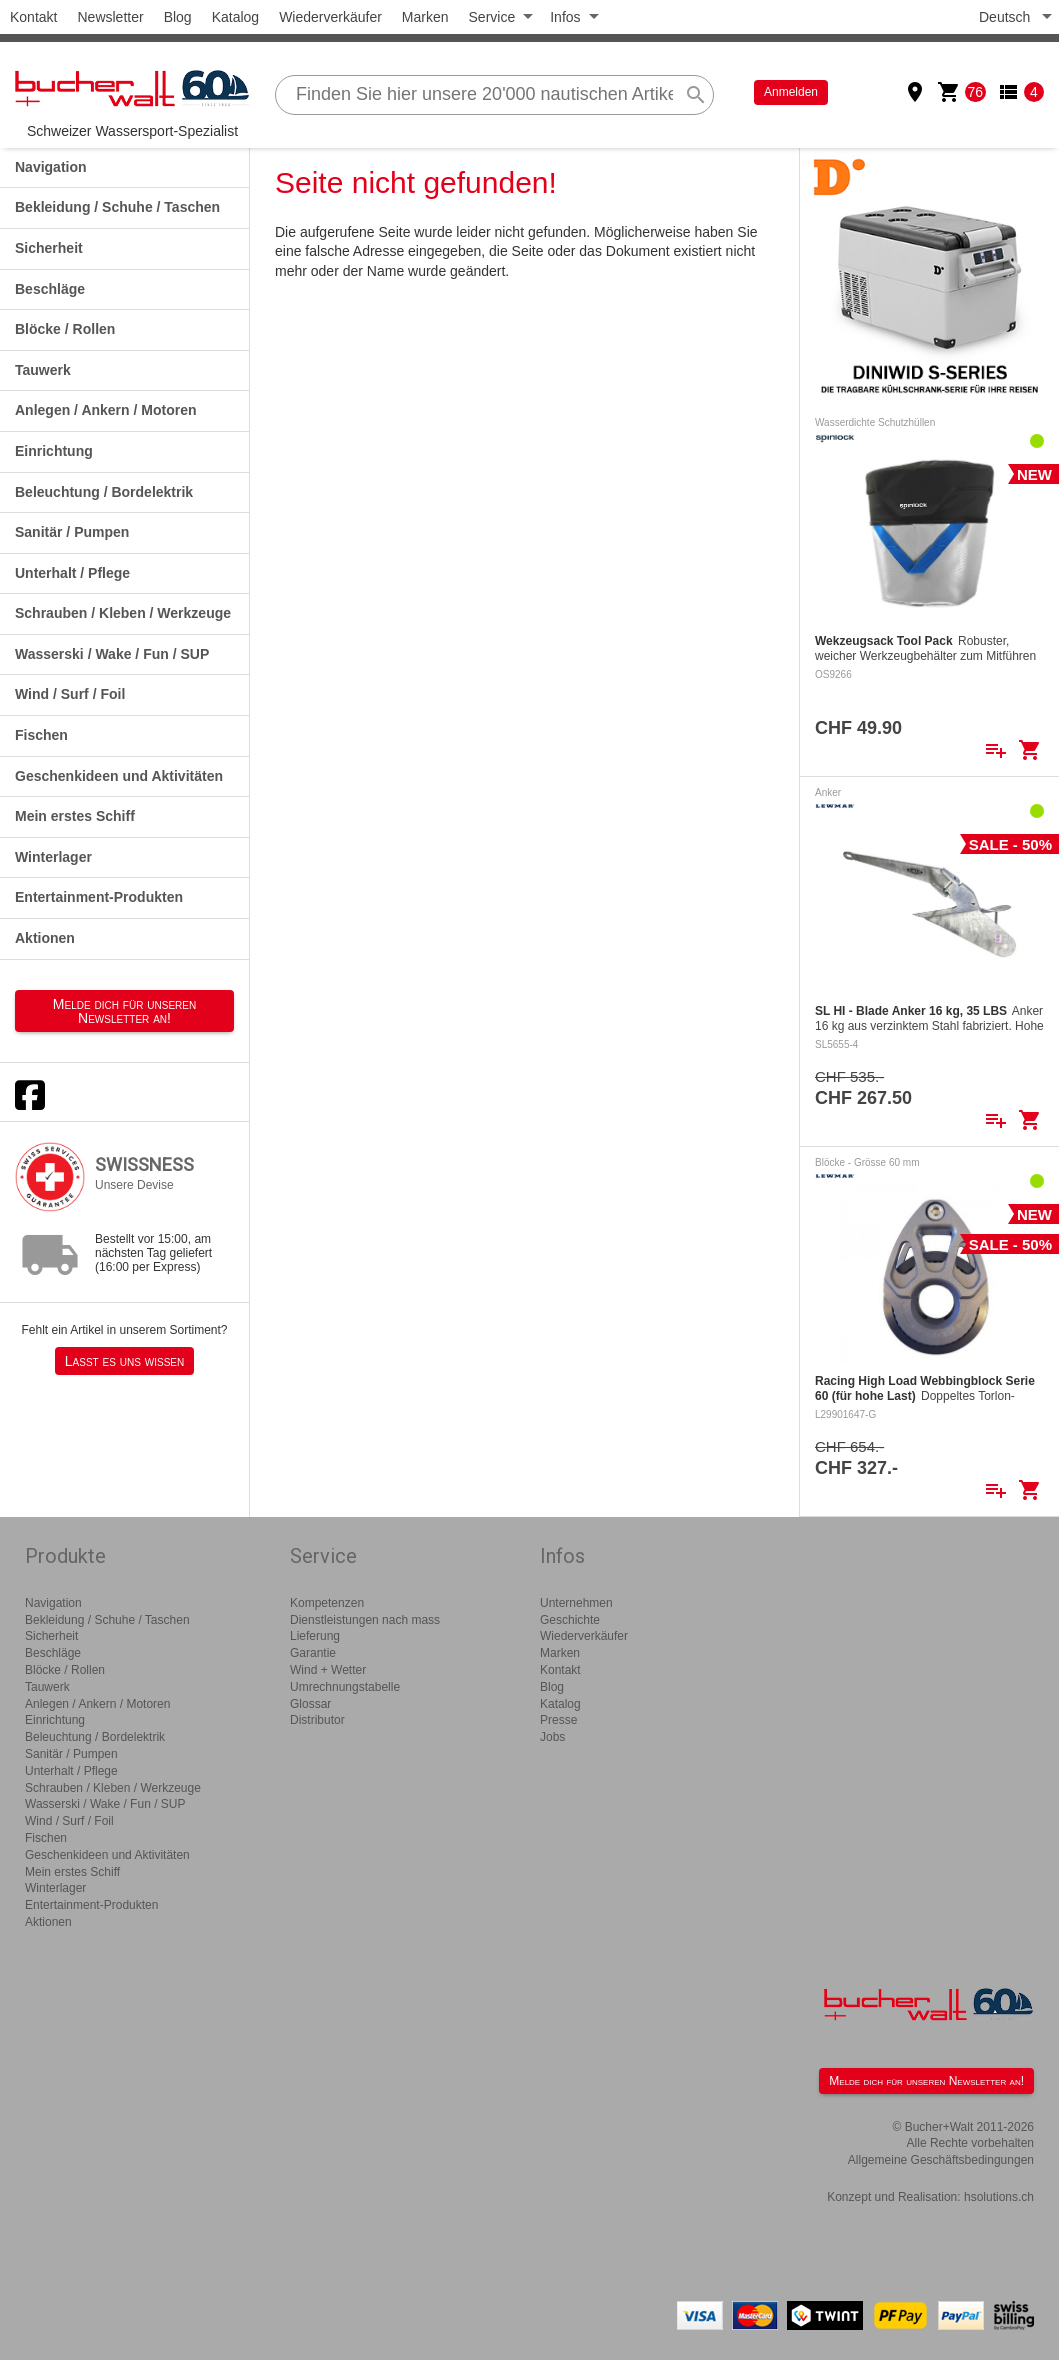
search (696, 95)
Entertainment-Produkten (99, 897)
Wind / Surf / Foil (70, 694)
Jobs (552, 1737)
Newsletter (110, 17)
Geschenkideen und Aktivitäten (119, 776)
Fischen (41, 735)
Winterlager (53, 857)
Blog (178, 17)
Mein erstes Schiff (75, 816)
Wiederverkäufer (330, 17)
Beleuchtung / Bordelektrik (104, 492)
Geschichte (570, 1620)
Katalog (235, 17)
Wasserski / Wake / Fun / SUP (112, 654)
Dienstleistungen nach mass (365, 1620)
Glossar (310, 1704)
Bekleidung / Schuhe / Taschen (117, 207)
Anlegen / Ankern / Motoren (106, 410)
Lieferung (315, 1636)
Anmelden (791, 92)
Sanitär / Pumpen (72, 532)
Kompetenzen (327, 1603)
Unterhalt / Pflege (72, 573)
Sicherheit (49, 248)
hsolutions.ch (999, 2197)
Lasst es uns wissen (124, 1361)
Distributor (317, 1720)
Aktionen (45, 938)
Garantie (313, 1653)
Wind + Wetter (328, 1670)
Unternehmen (576, 1603)
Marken (425, 17)
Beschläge (50, 289)
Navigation (51, 167)
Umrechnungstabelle (345, 1687)
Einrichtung (54, 451)
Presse (558, 1720)
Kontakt (33, 17)
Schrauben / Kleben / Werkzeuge (123, 613)
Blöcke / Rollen (65, 329)
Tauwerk (43, 370)
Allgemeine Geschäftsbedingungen (941, 2160)
